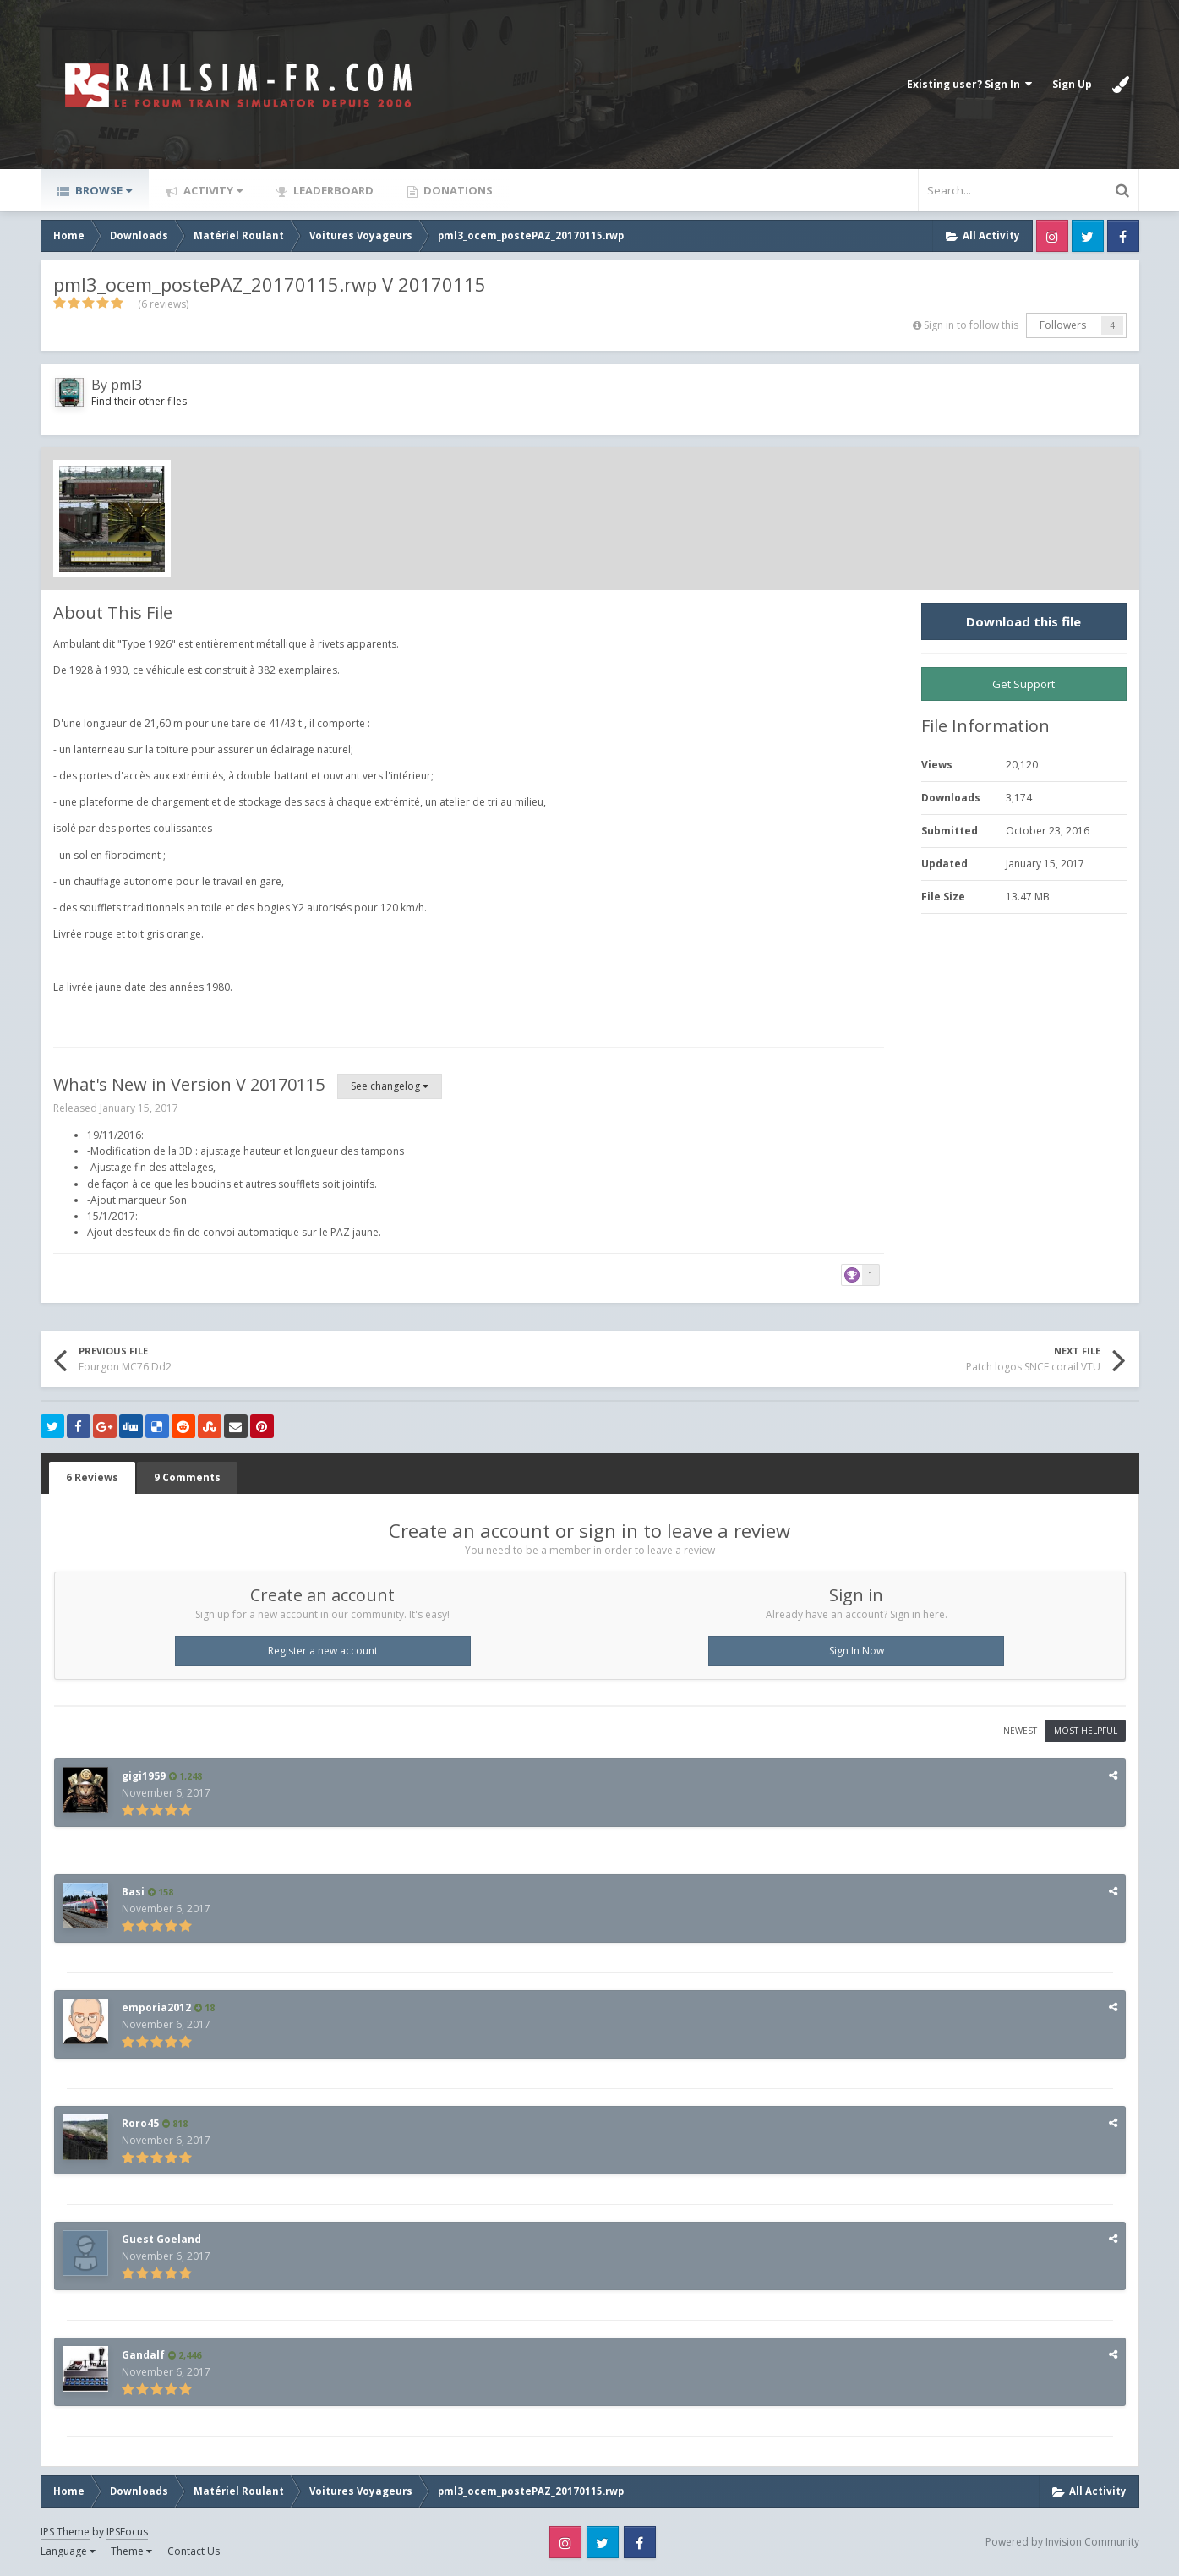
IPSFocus (127, 2531)
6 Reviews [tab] (92, 1477)
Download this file (1023, 621)
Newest (1020, 1730)
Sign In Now (856, 1650)
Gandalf (143, 2355)
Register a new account (323, 1650)
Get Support (1023, 684)
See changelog (389, 1086)
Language (68, 2551)
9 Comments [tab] (187, 1477)
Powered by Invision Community (1062, 2542)
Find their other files (139, 401)
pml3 (126, 384)
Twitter (1088, 236)
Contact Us (193, 2551)
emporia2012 (156, 2007)
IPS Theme (65, 2531)
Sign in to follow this (971, 325)
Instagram (1052, 236)
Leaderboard (332, 190)
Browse (102, 190)
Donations (457, 190)
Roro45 (140, 2123)
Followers (1063, 325)
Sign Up (1072, 84)
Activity (212, 190)
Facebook (1123, 236)
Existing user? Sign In (969, 84)
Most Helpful (1085, 1730)
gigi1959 (144, 1776)
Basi (133, 1891)
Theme (131, 2551)
